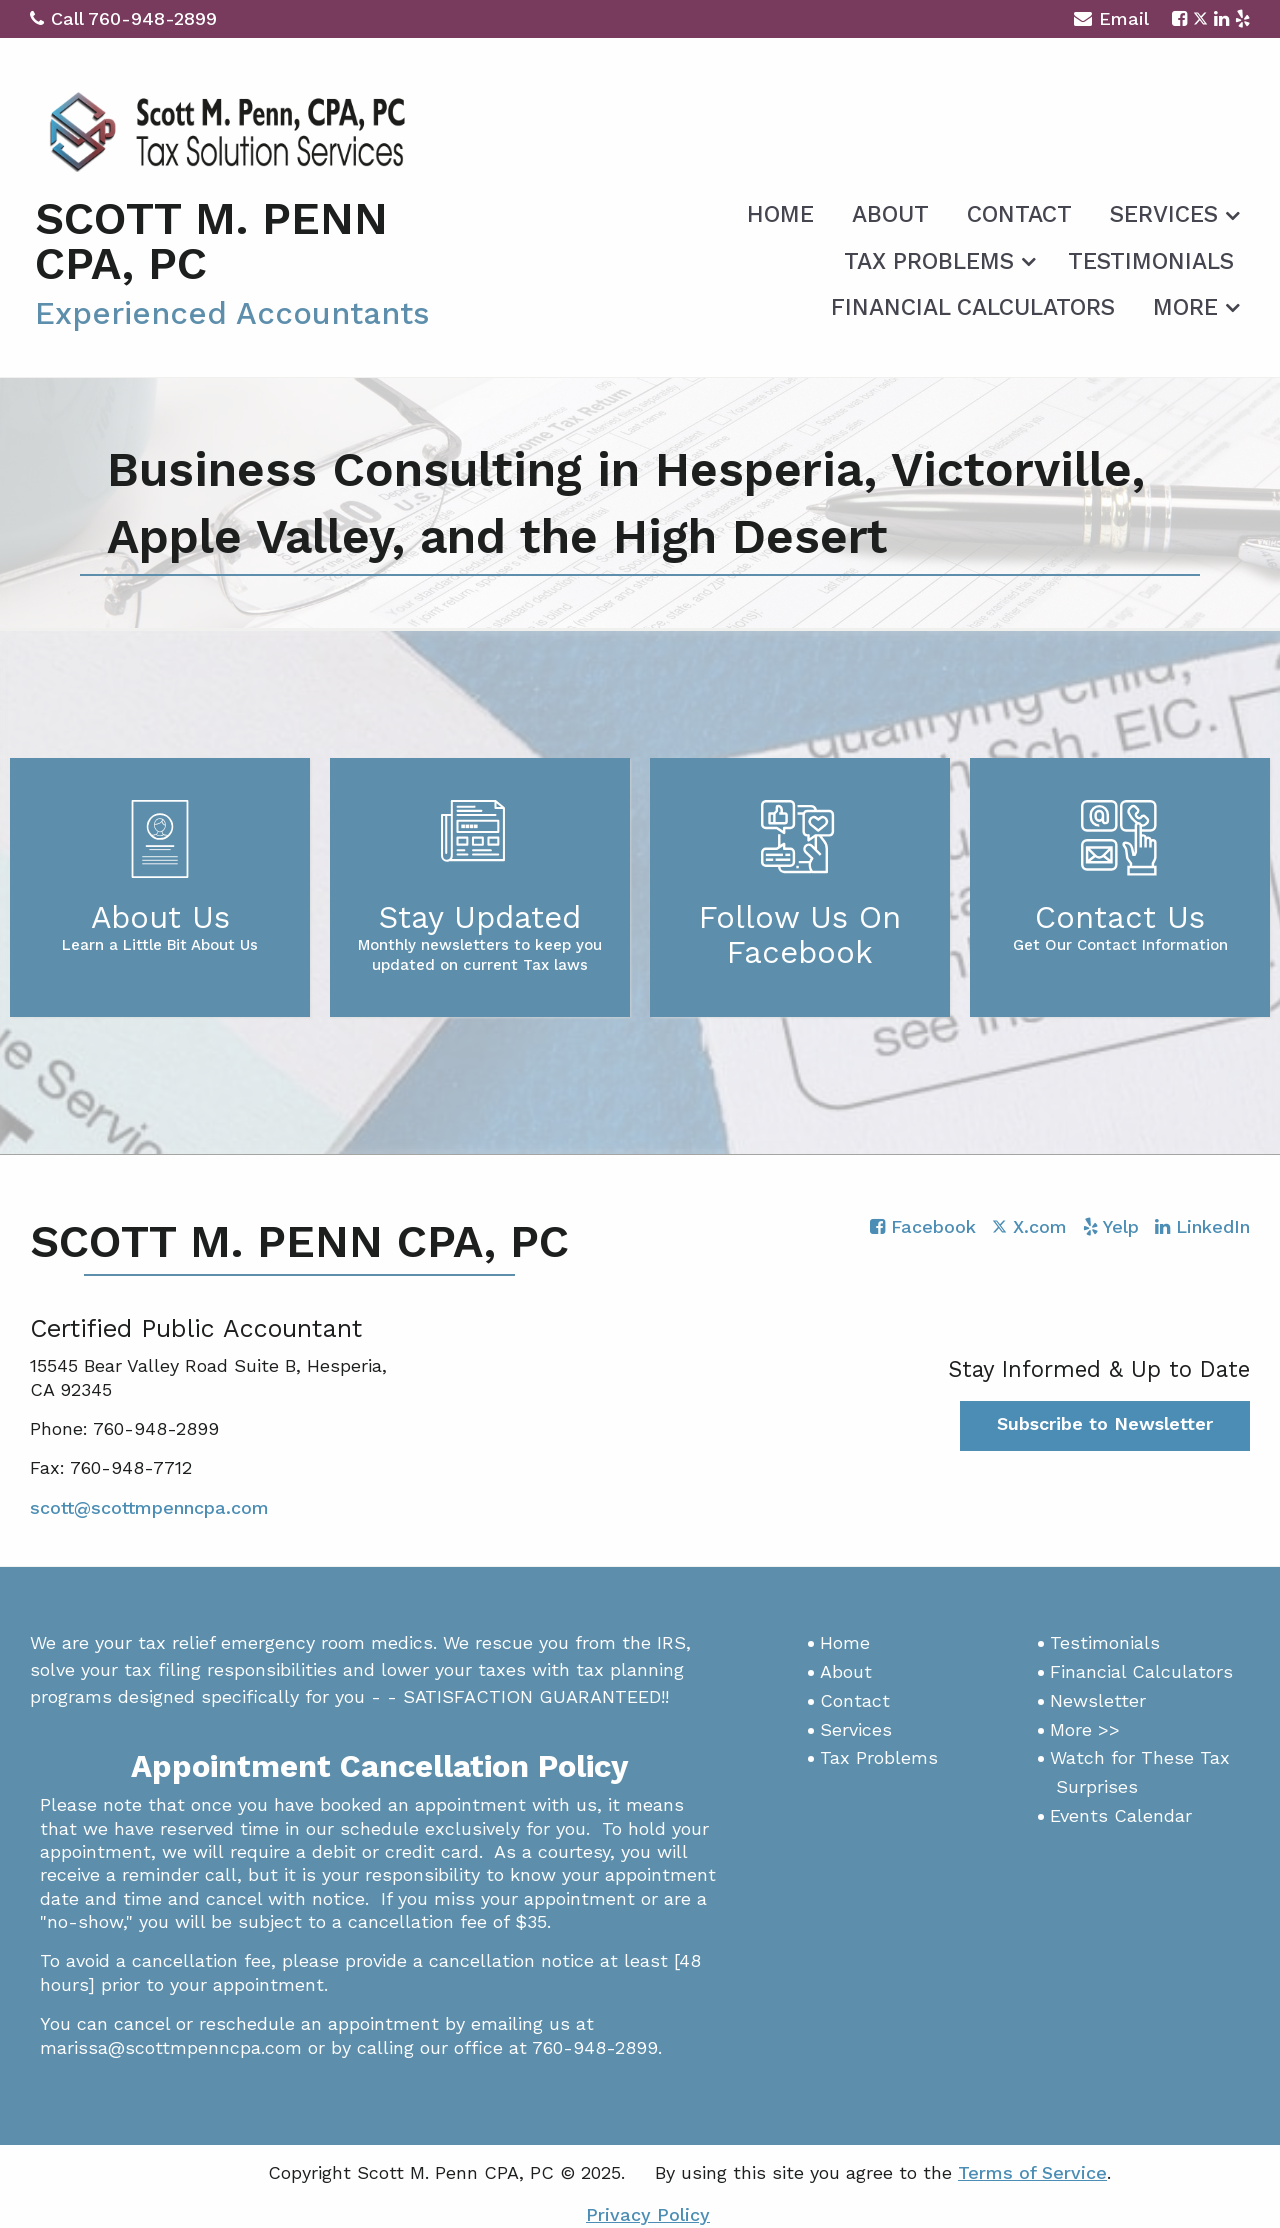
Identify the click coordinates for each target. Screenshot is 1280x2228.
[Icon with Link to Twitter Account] (1200, 18)
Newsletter (1098, 1700)
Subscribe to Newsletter (1105, 1423)
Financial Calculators (973, 307)
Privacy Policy (648, 2214)
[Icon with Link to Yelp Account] (1242, 18)
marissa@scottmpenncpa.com (171, 2047)
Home (780, 214)
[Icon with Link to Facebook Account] (1179, 18)
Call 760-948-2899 (123, 18)
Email (1111, 21)
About (890, 214)
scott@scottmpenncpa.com (149, 1507)
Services (1164, 214)
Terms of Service (1032, 2172)
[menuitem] (780, 211)
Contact (1019, 214)
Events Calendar (1121, 1815)
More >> (1085, 1729)
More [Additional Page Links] (1185, 307)
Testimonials (1151, 261)
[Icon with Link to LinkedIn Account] (1221, 18)
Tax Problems (929, 261)
